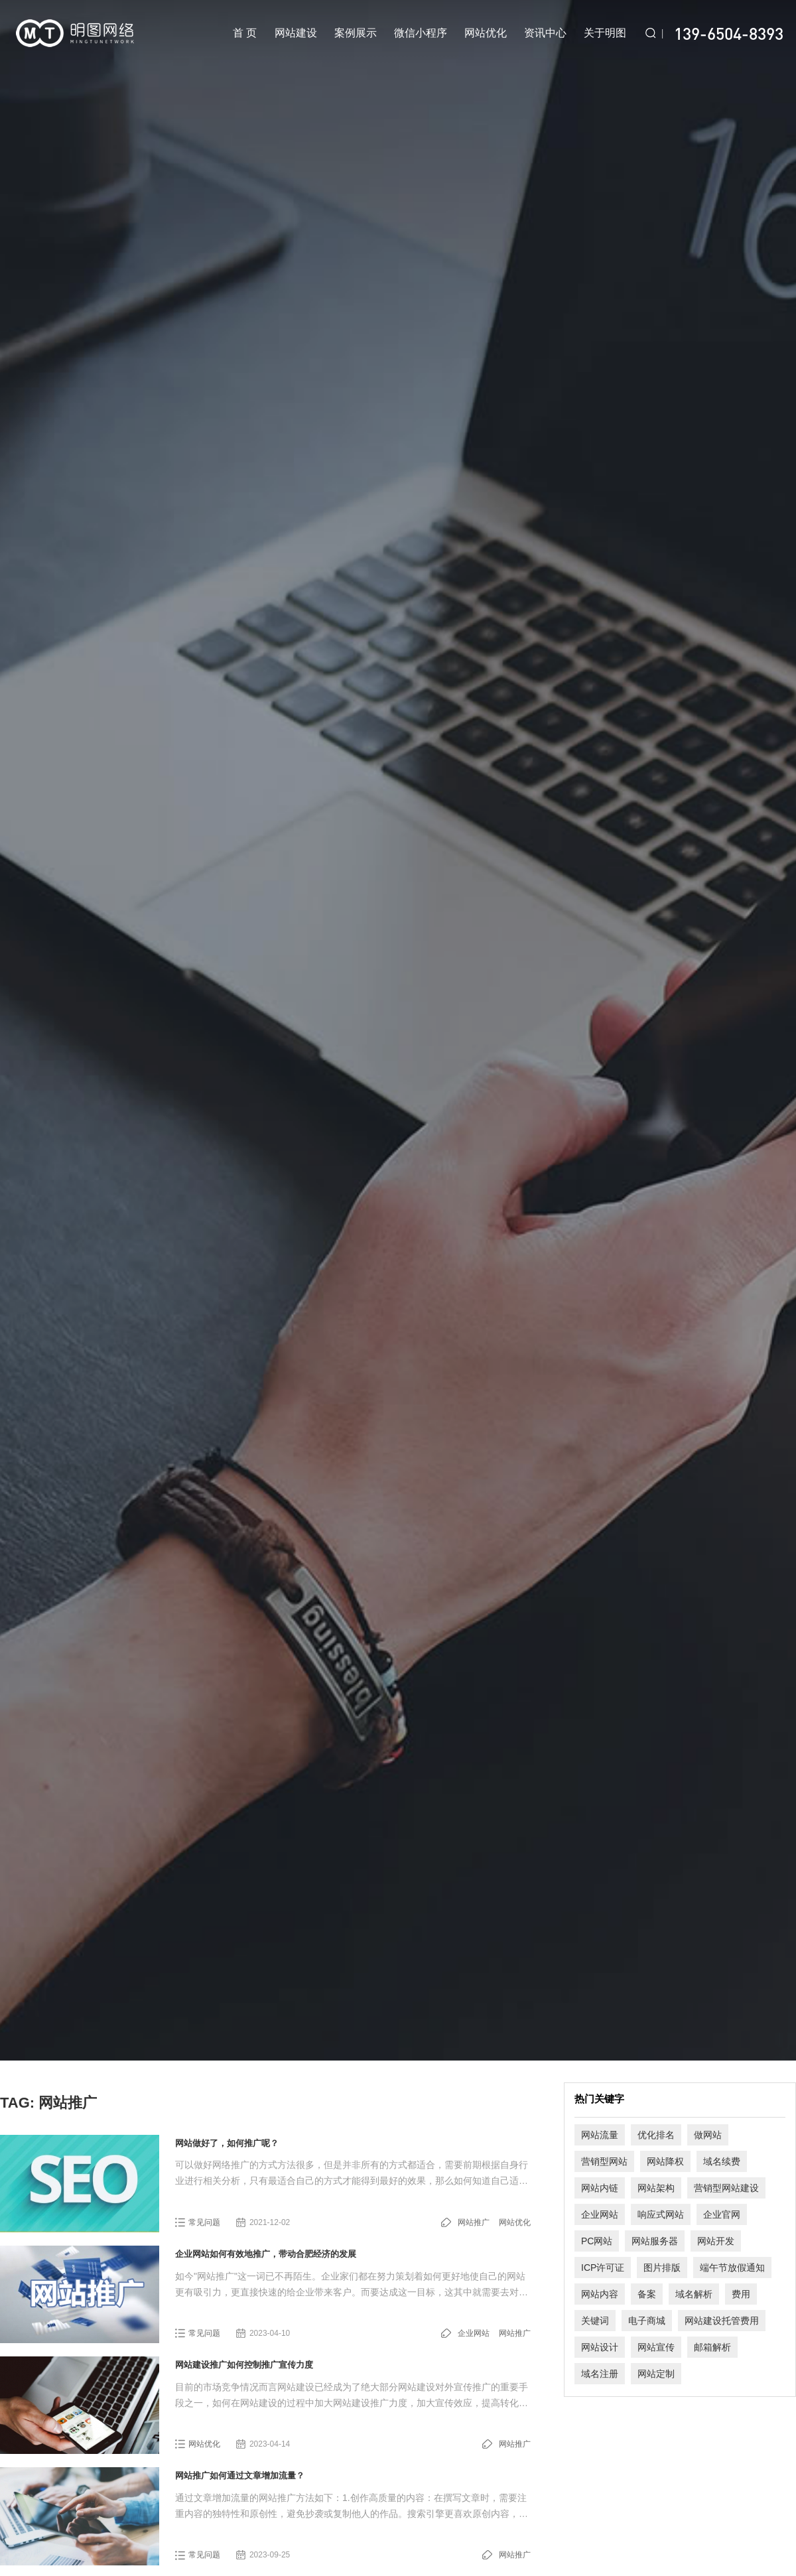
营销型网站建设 (726, 2188)
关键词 (595, 2320)
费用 (741, 2294)
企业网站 (474, 2333)
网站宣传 (656, 2347)
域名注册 (599, 2373)
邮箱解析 (712, 2347)
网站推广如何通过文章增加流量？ (239, 2475)
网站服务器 (654, 2241)
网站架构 (656, 2188)
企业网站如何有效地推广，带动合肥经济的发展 (265, 2254)
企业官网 (721, 2214)
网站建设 (296, 32)
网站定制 (656, 2373)
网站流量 (599, 2135)
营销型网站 (604, 2161)
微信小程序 (420, 32)
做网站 (708, 2135)
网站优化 (485, 32)
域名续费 (721, 2161)
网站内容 (599, 2294)
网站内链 (599, 2188)
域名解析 (693, 2294)
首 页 (245, 32)
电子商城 (646, 2320)
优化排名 (656, 2135)
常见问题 (204, 2222)
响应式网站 (660, 2214)
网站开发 (715, 2241)
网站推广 (474, 2222)
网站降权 (665, 2161)
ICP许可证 (602, 2267)
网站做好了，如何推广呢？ (227, 2143)
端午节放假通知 (732, 2267)
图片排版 (662, 2267)
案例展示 (355, 32)
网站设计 (599, 2347)
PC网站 (596, 2241)
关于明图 (605, 32)
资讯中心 (545, 32)
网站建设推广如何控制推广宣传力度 (244, 2365)
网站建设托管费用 (722, 2320)
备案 (646, 2294)
